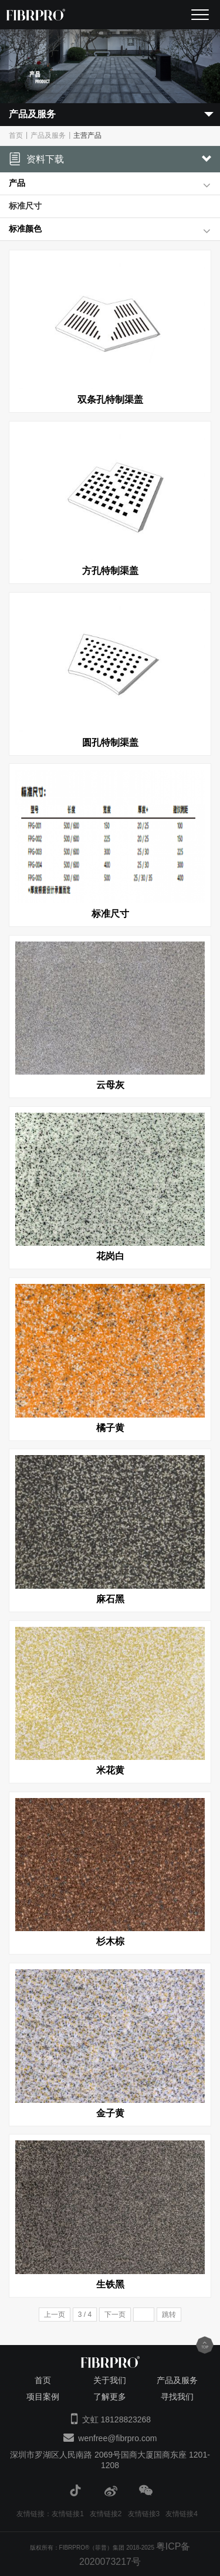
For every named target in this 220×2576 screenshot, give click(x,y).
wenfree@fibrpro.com (117, 2438)
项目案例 (42, 2396)
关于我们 (109, 2380)
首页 (16, 135)
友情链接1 (68, 2514)
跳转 (169, 2314)
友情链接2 (106, 2514)
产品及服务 (48, 135)
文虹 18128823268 (116, 2419)
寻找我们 (177, 2396)
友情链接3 (144, 2514)
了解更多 (109, 2396)
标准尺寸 (25, 205)
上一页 (54, 2314)
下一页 (115, 2314)
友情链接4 (181, 2514)
